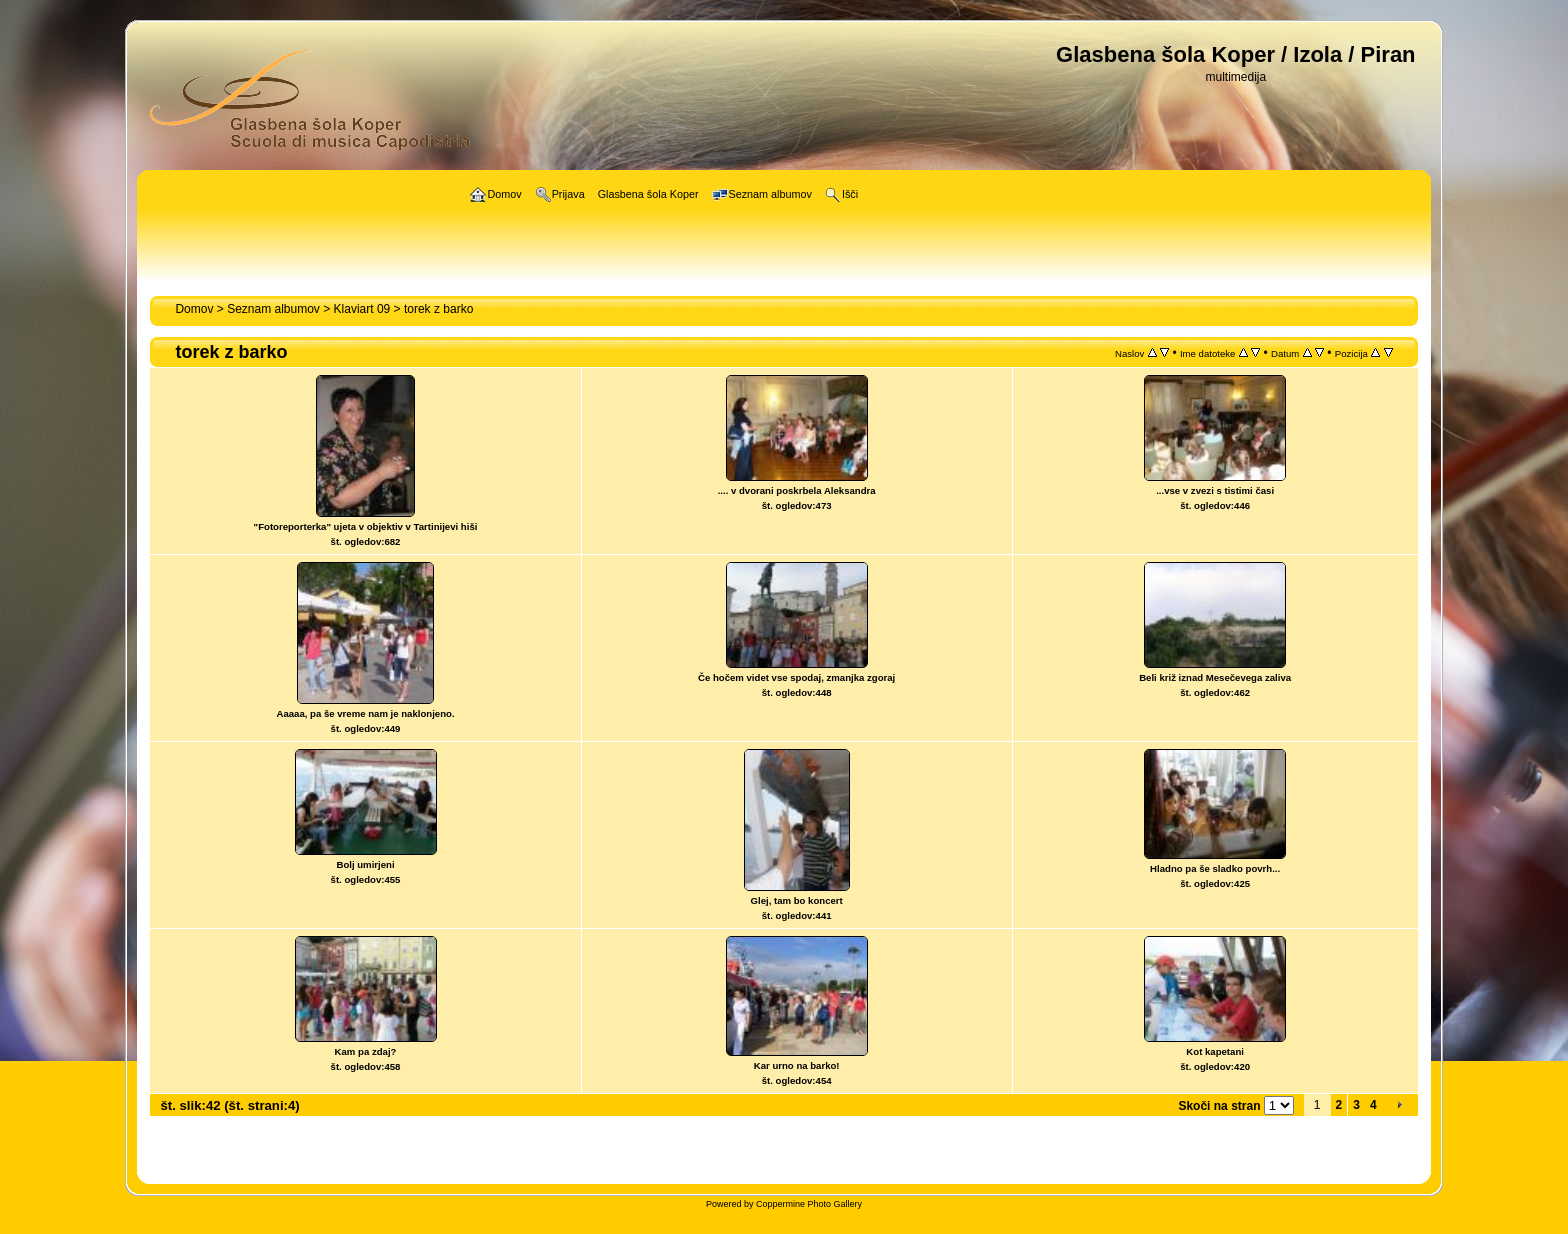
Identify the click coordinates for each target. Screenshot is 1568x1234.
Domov (194, 309)
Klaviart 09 (362, 309)
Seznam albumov (273, 309)
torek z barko (438, 309)
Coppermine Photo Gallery (809, 1204)
